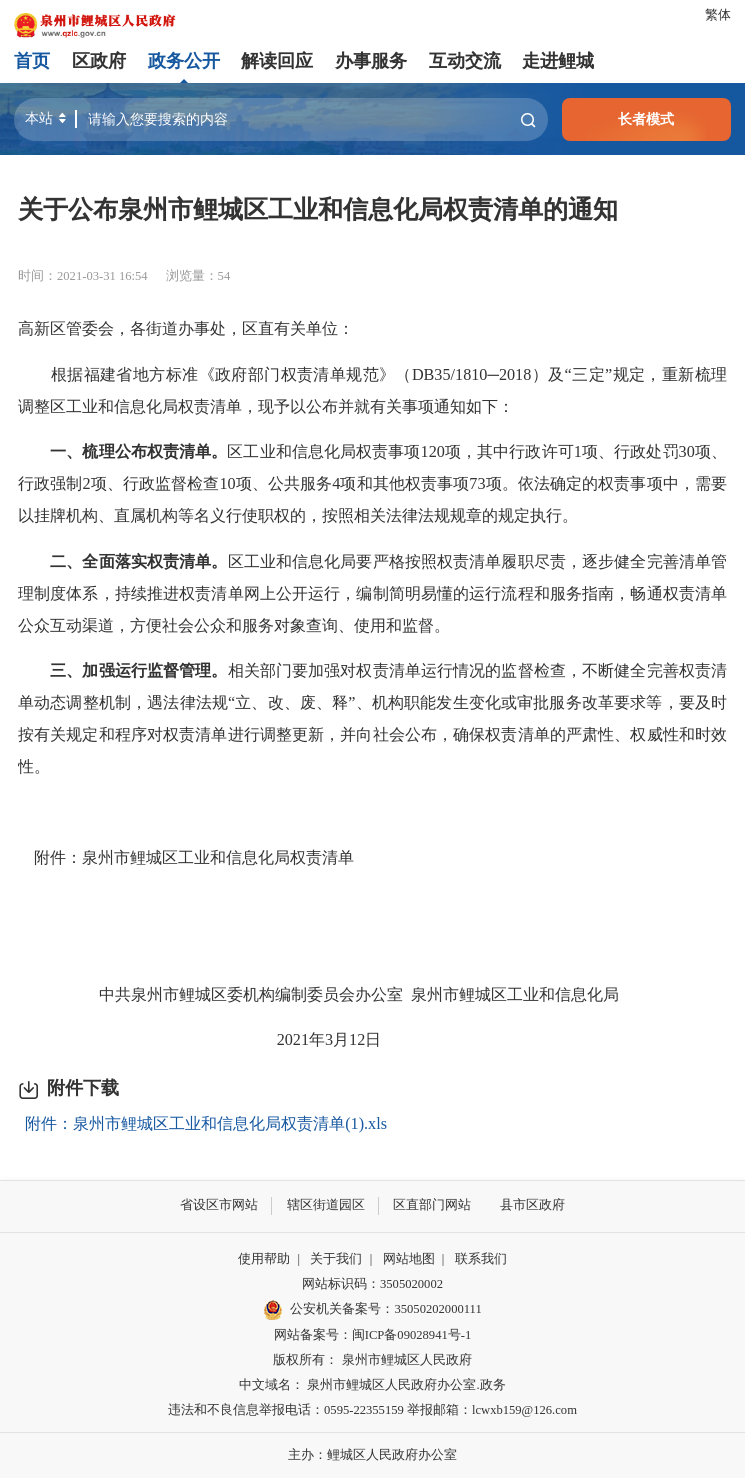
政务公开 (184, 61)
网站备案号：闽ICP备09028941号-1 (372, 1334)
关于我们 (336, 1259)
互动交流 (464, 61)
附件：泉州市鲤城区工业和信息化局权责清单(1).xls (206, 1124)
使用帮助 (264, 1259)
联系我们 (481, 1259)
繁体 (718, 15)
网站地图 (409, 1259)
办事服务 (371, 61)
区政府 (99, 61)
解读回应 (277, 61)
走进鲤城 (558, 61)
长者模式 (646, 119)
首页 (32, 61)
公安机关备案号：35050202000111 (372, 1310)
